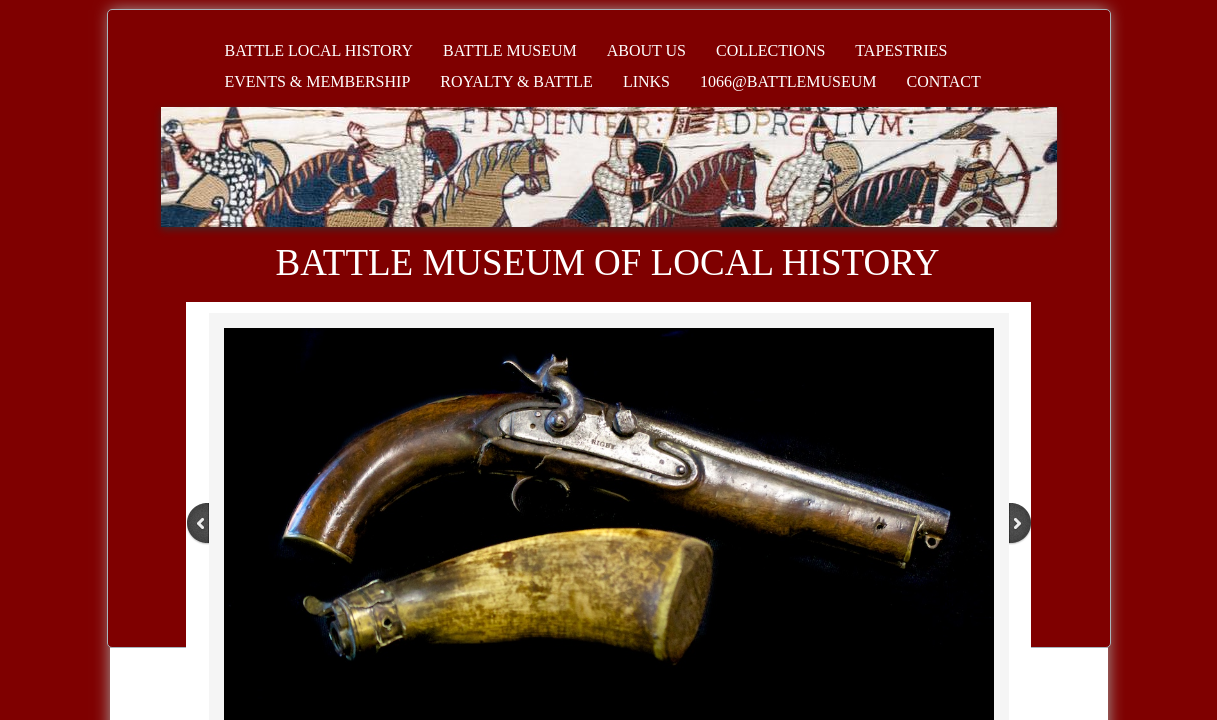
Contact (944, 81)
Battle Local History (319, 50)
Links (646, 81)
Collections (770, 50)
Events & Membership (318, 81)
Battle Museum (510, 50)
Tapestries (901, 50)
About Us (646, 50)
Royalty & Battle (516, 81)
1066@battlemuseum (788, 81)
